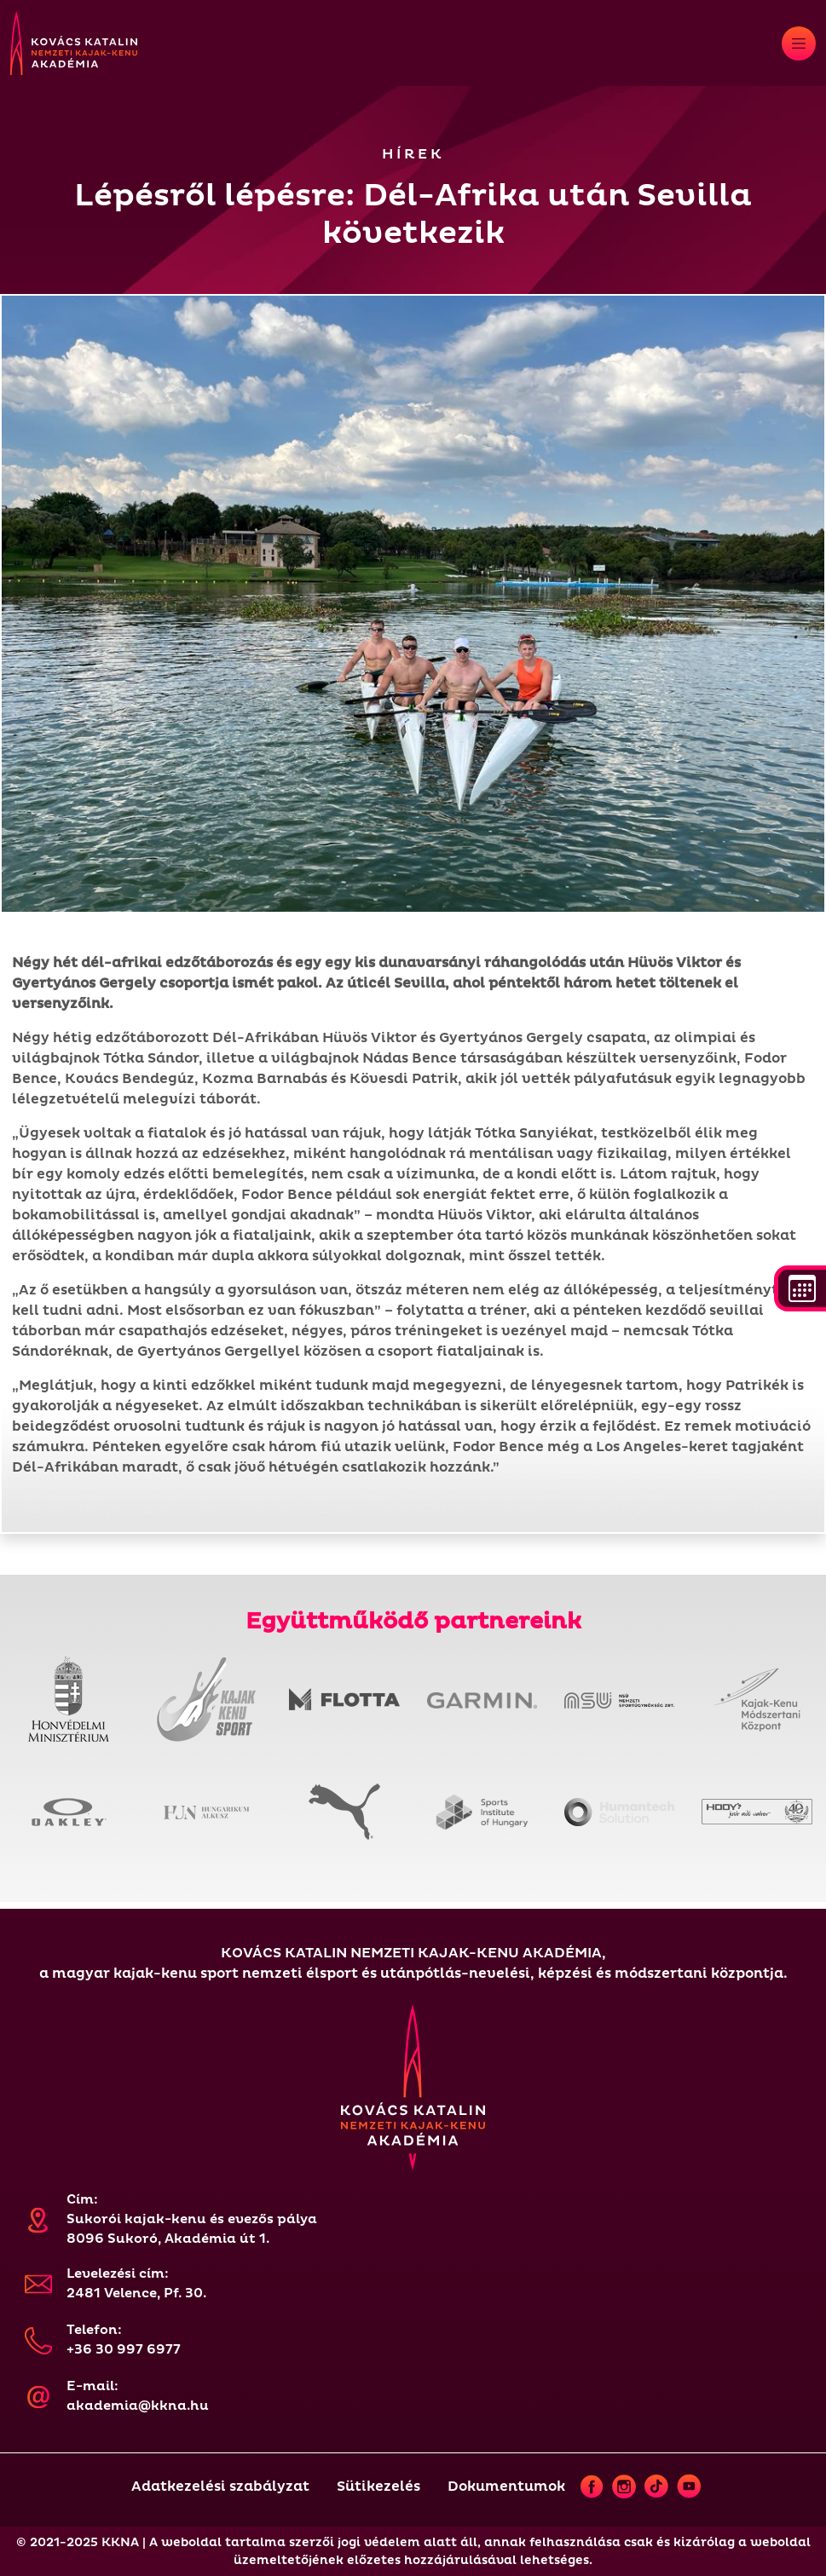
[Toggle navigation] (799, 43)
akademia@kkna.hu (137, 2406)
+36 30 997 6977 (123, 2350)
